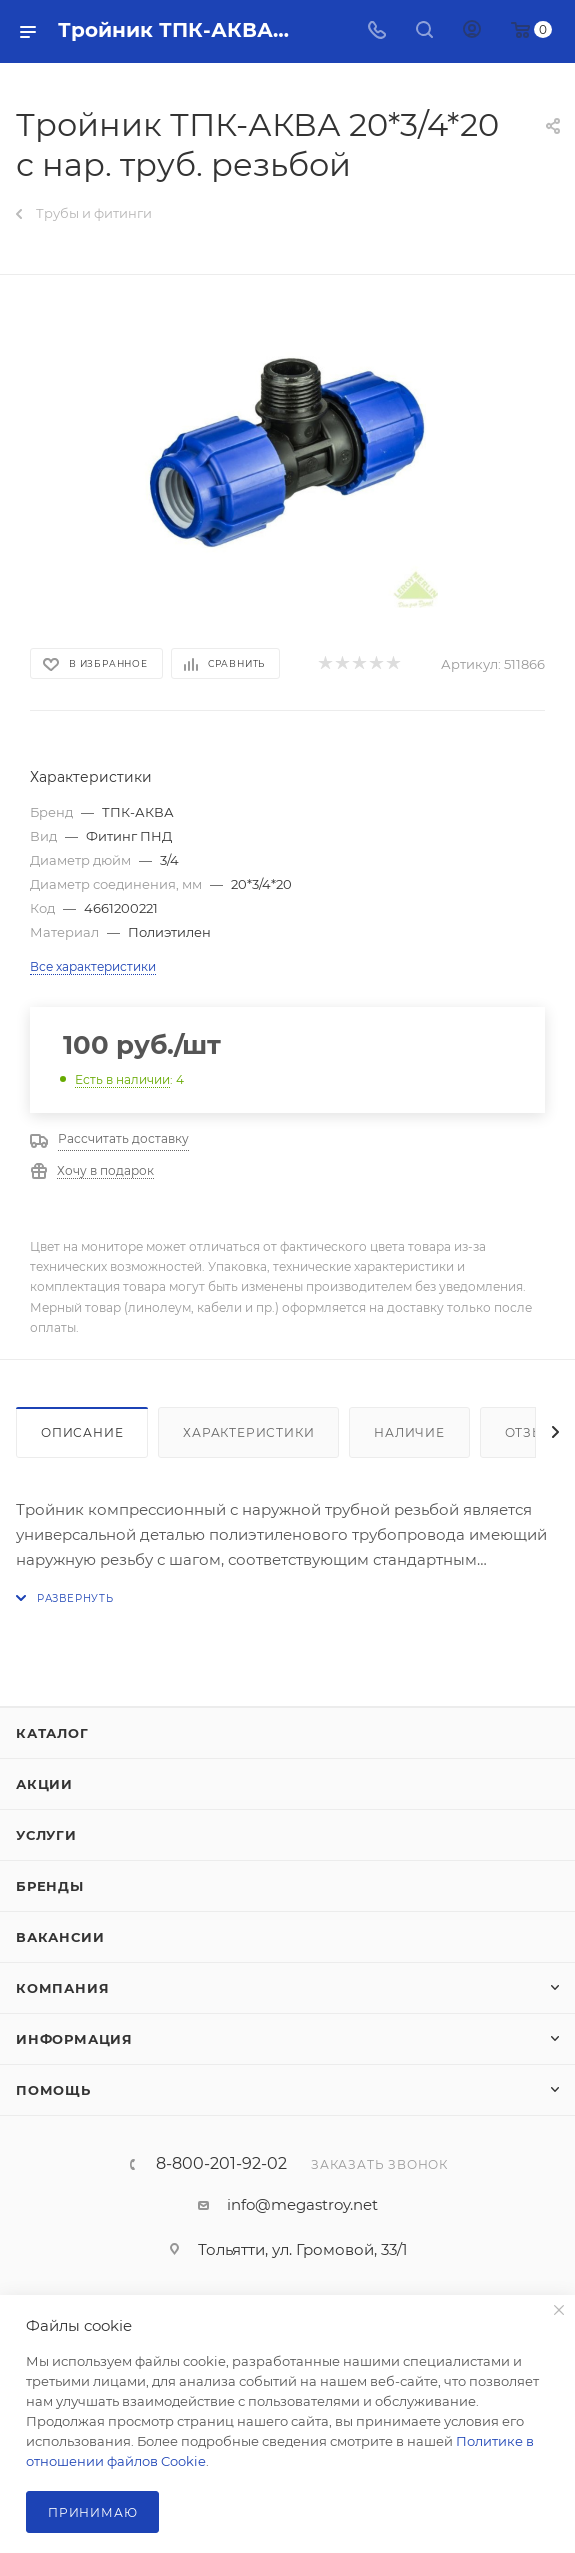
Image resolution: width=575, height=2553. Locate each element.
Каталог (52, 1733)
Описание (82, 1432)
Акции (44, 1784)
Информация (74, 2039)
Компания (62, 1988)
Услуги (46, 1835)
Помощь (53, 2090)
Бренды (50, 1886)
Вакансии (60, 1937)
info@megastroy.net (302, 2204)
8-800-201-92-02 (221, 2164)
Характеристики (248, 1432)
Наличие (409, 1432)
